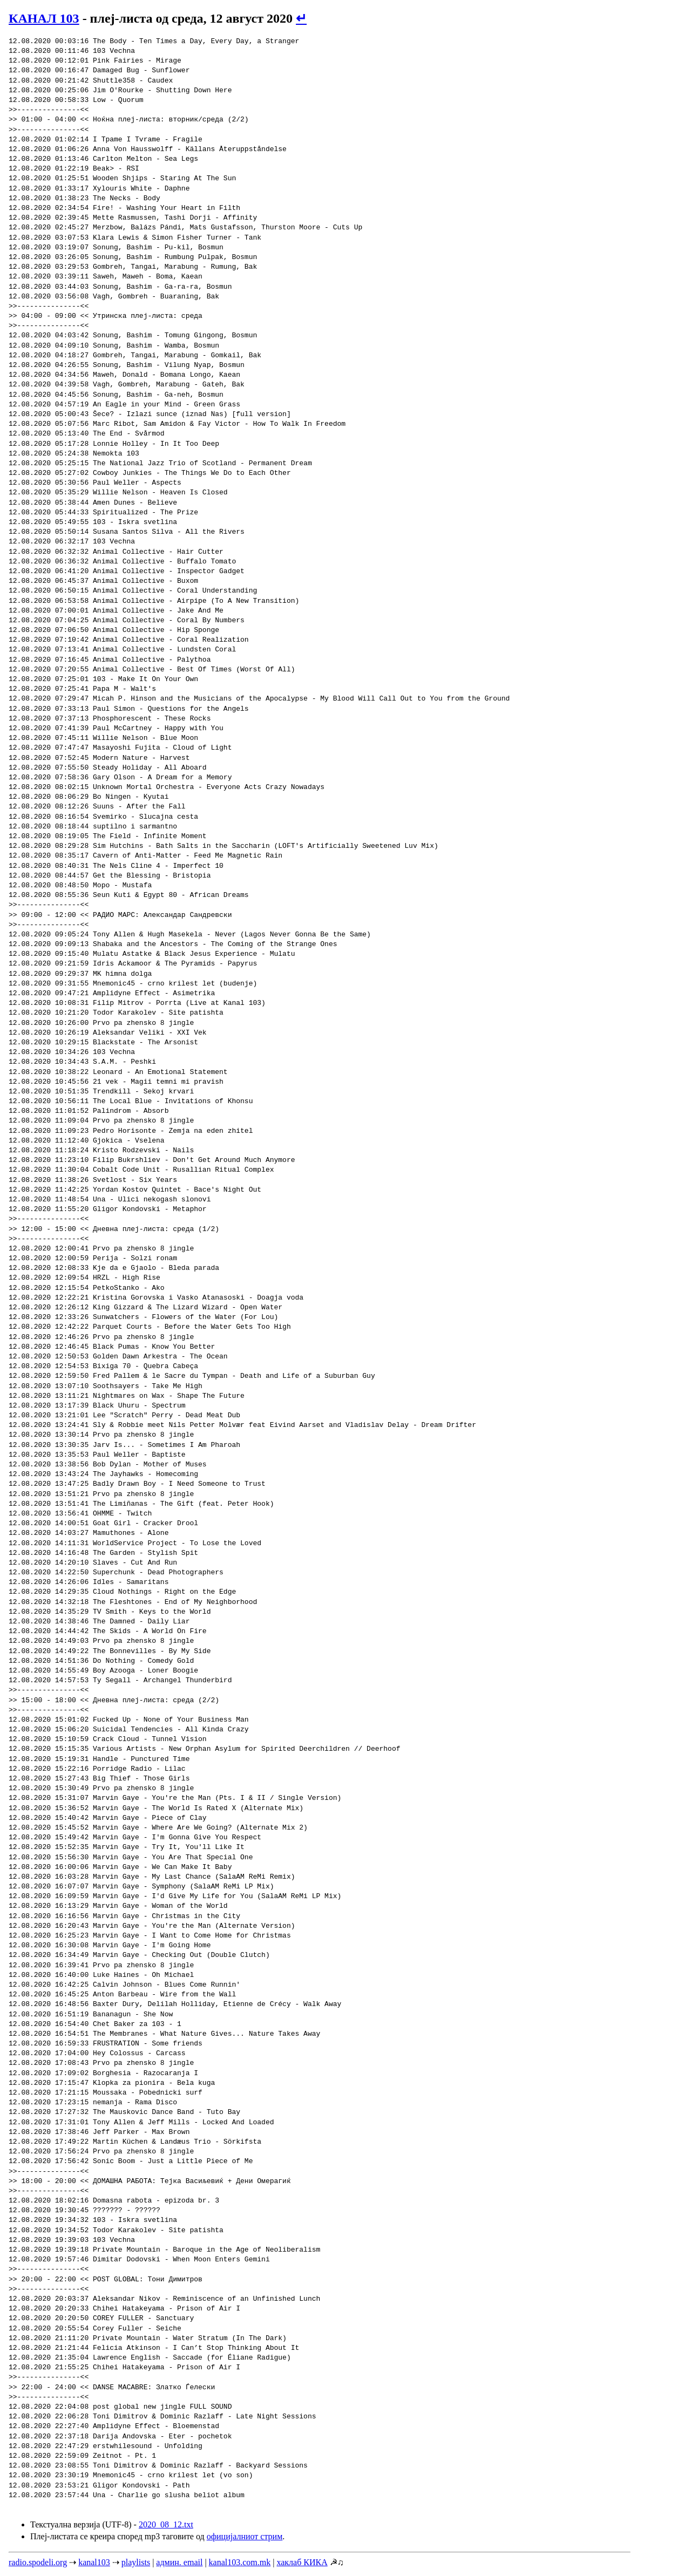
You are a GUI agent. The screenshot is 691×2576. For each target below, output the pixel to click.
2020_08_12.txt (166, 2524)
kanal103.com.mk (240, 2562)
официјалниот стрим (245, 2536)
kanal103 (94, 2562)
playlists (135, 2562)
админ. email (179, 2562)
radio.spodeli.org (38, 2562)
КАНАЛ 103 (44, 18)
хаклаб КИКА (301, 2562)
